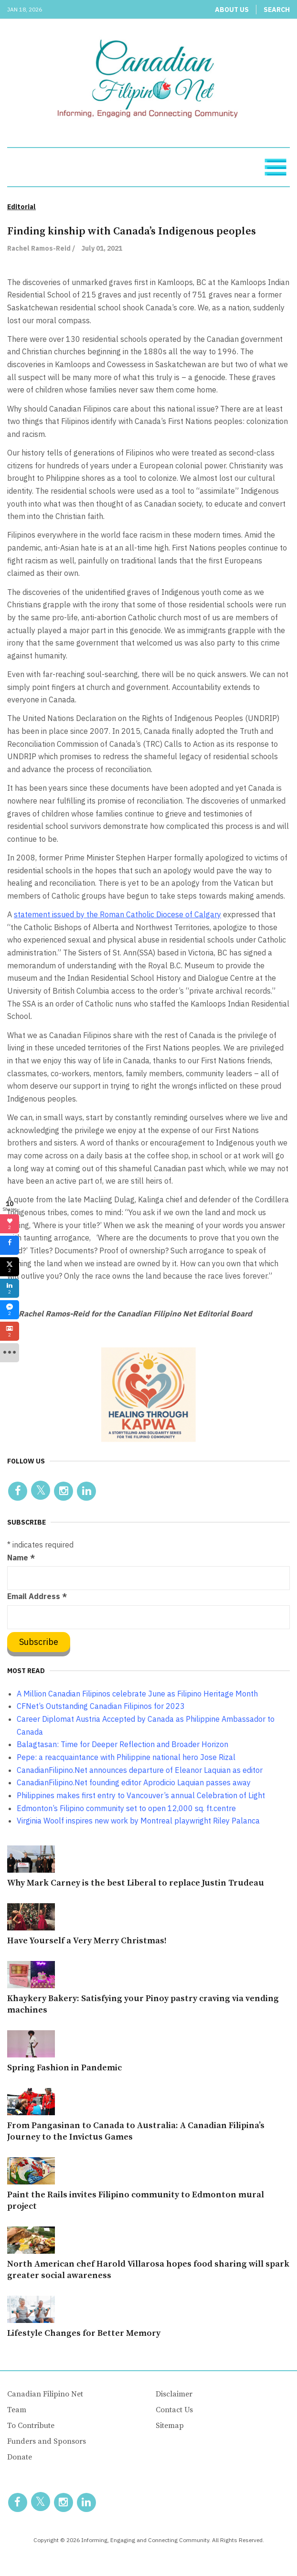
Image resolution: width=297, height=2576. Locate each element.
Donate (19, 2457)
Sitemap (170, 2425)
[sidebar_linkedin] (9, 1288)
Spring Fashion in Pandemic (64, 2067)
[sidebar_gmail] (9, 1331)
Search (277, 9)
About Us (232, 9)
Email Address (37, 1596)
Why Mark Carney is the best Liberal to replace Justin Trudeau (135, 1882)
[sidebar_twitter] (9, 1266)
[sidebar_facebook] (9, 1245)
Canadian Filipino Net (45, 2394)
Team (16, 2410)
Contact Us (174, 2410)
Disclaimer (174, 2394)
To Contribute (30, 2425)
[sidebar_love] (9, 1223)
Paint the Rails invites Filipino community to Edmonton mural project (135, 2200)
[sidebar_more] (9, 1352)
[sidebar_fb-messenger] (9, 1309)
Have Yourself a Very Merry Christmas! (87, 1940)
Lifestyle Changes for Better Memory (83, 2333)
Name (21, 1557)
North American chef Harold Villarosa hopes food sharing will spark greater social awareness (148, 2269)
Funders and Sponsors (46, 2441)
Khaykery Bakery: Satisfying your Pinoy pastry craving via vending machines (143, 2004)
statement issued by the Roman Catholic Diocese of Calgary (117, 914)
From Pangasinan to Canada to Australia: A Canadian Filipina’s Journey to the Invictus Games (136, 2131)
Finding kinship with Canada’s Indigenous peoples (131, 231)
